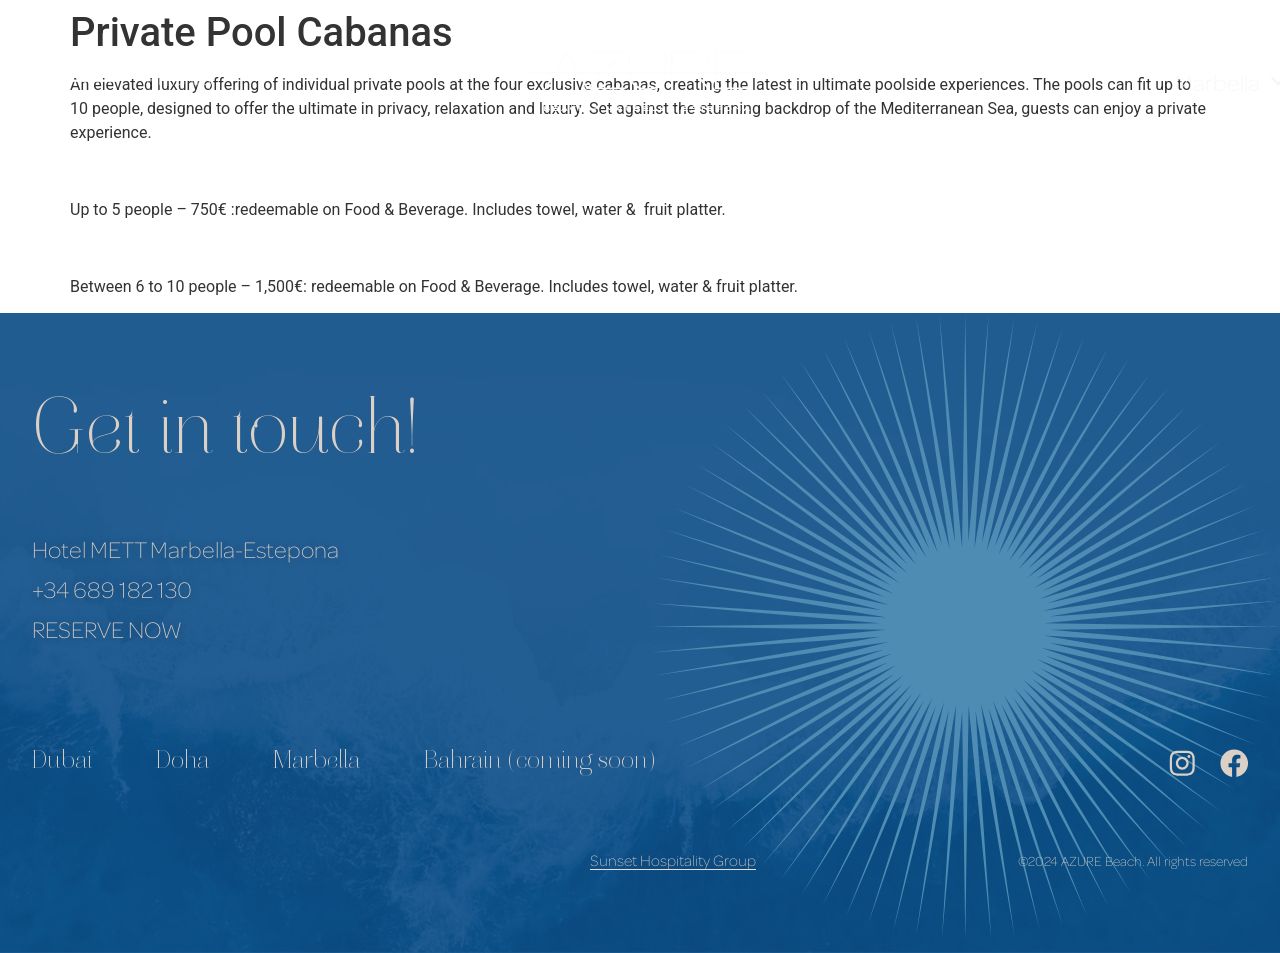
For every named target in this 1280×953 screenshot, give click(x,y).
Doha (182, 762)
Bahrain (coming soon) (540, 762)
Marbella (316, 762)
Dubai (62, 762)
